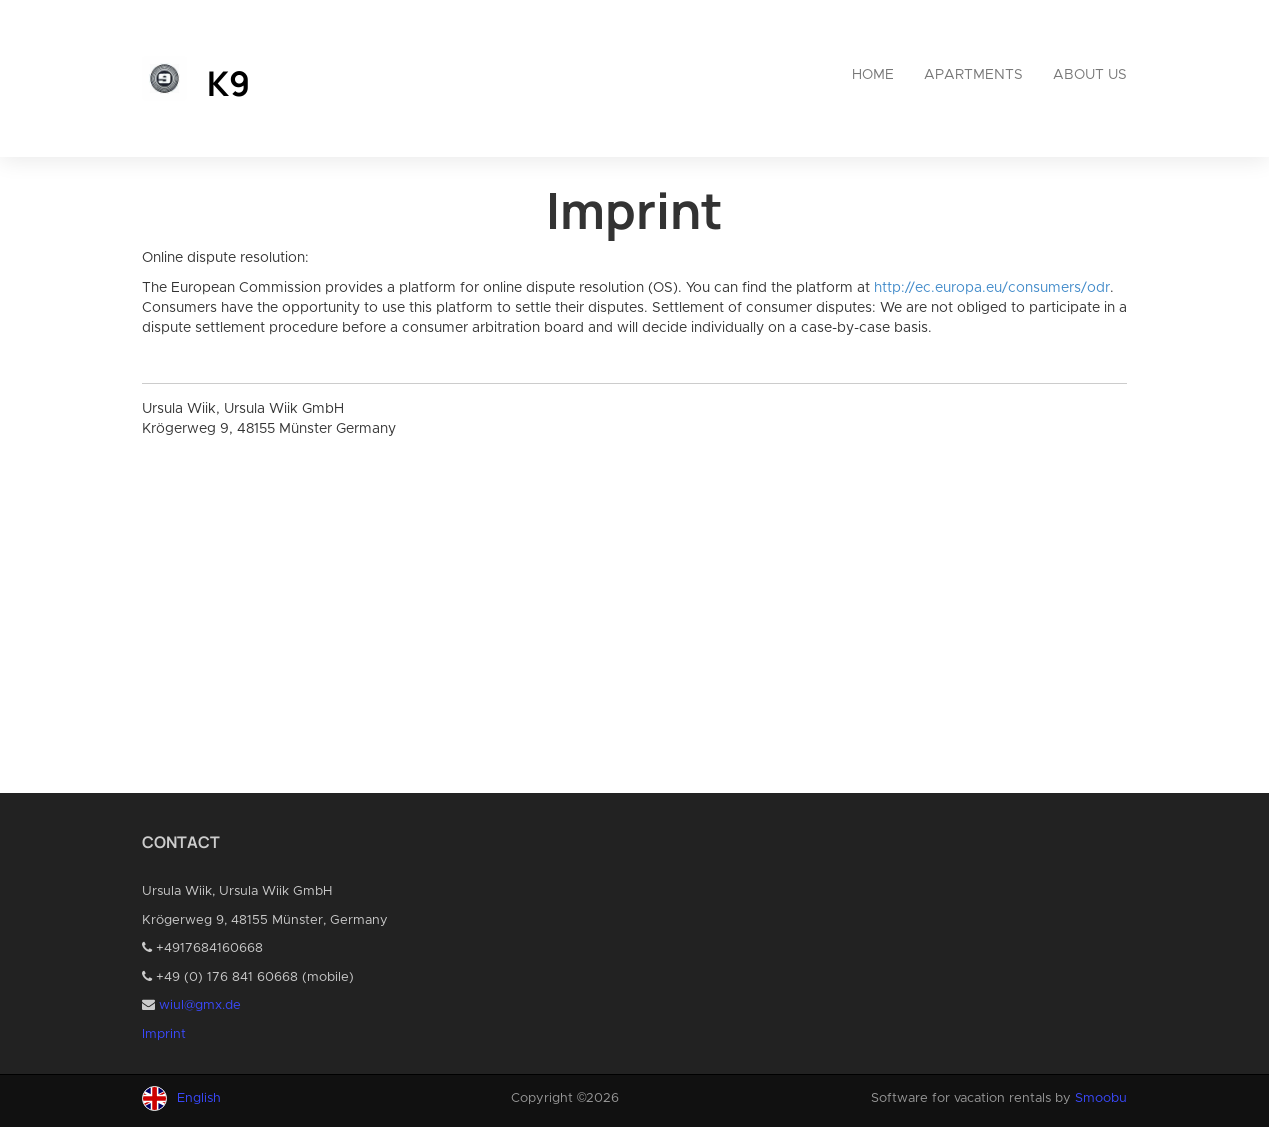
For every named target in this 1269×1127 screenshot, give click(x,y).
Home (873, 75)
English (199, 1098)
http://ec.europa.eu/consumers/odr (992, 288)
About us (1090, 75)
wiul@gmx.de (200, 1005)
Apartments (973, 75)
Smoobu (1101, 1098)
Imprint (164, 1034)
